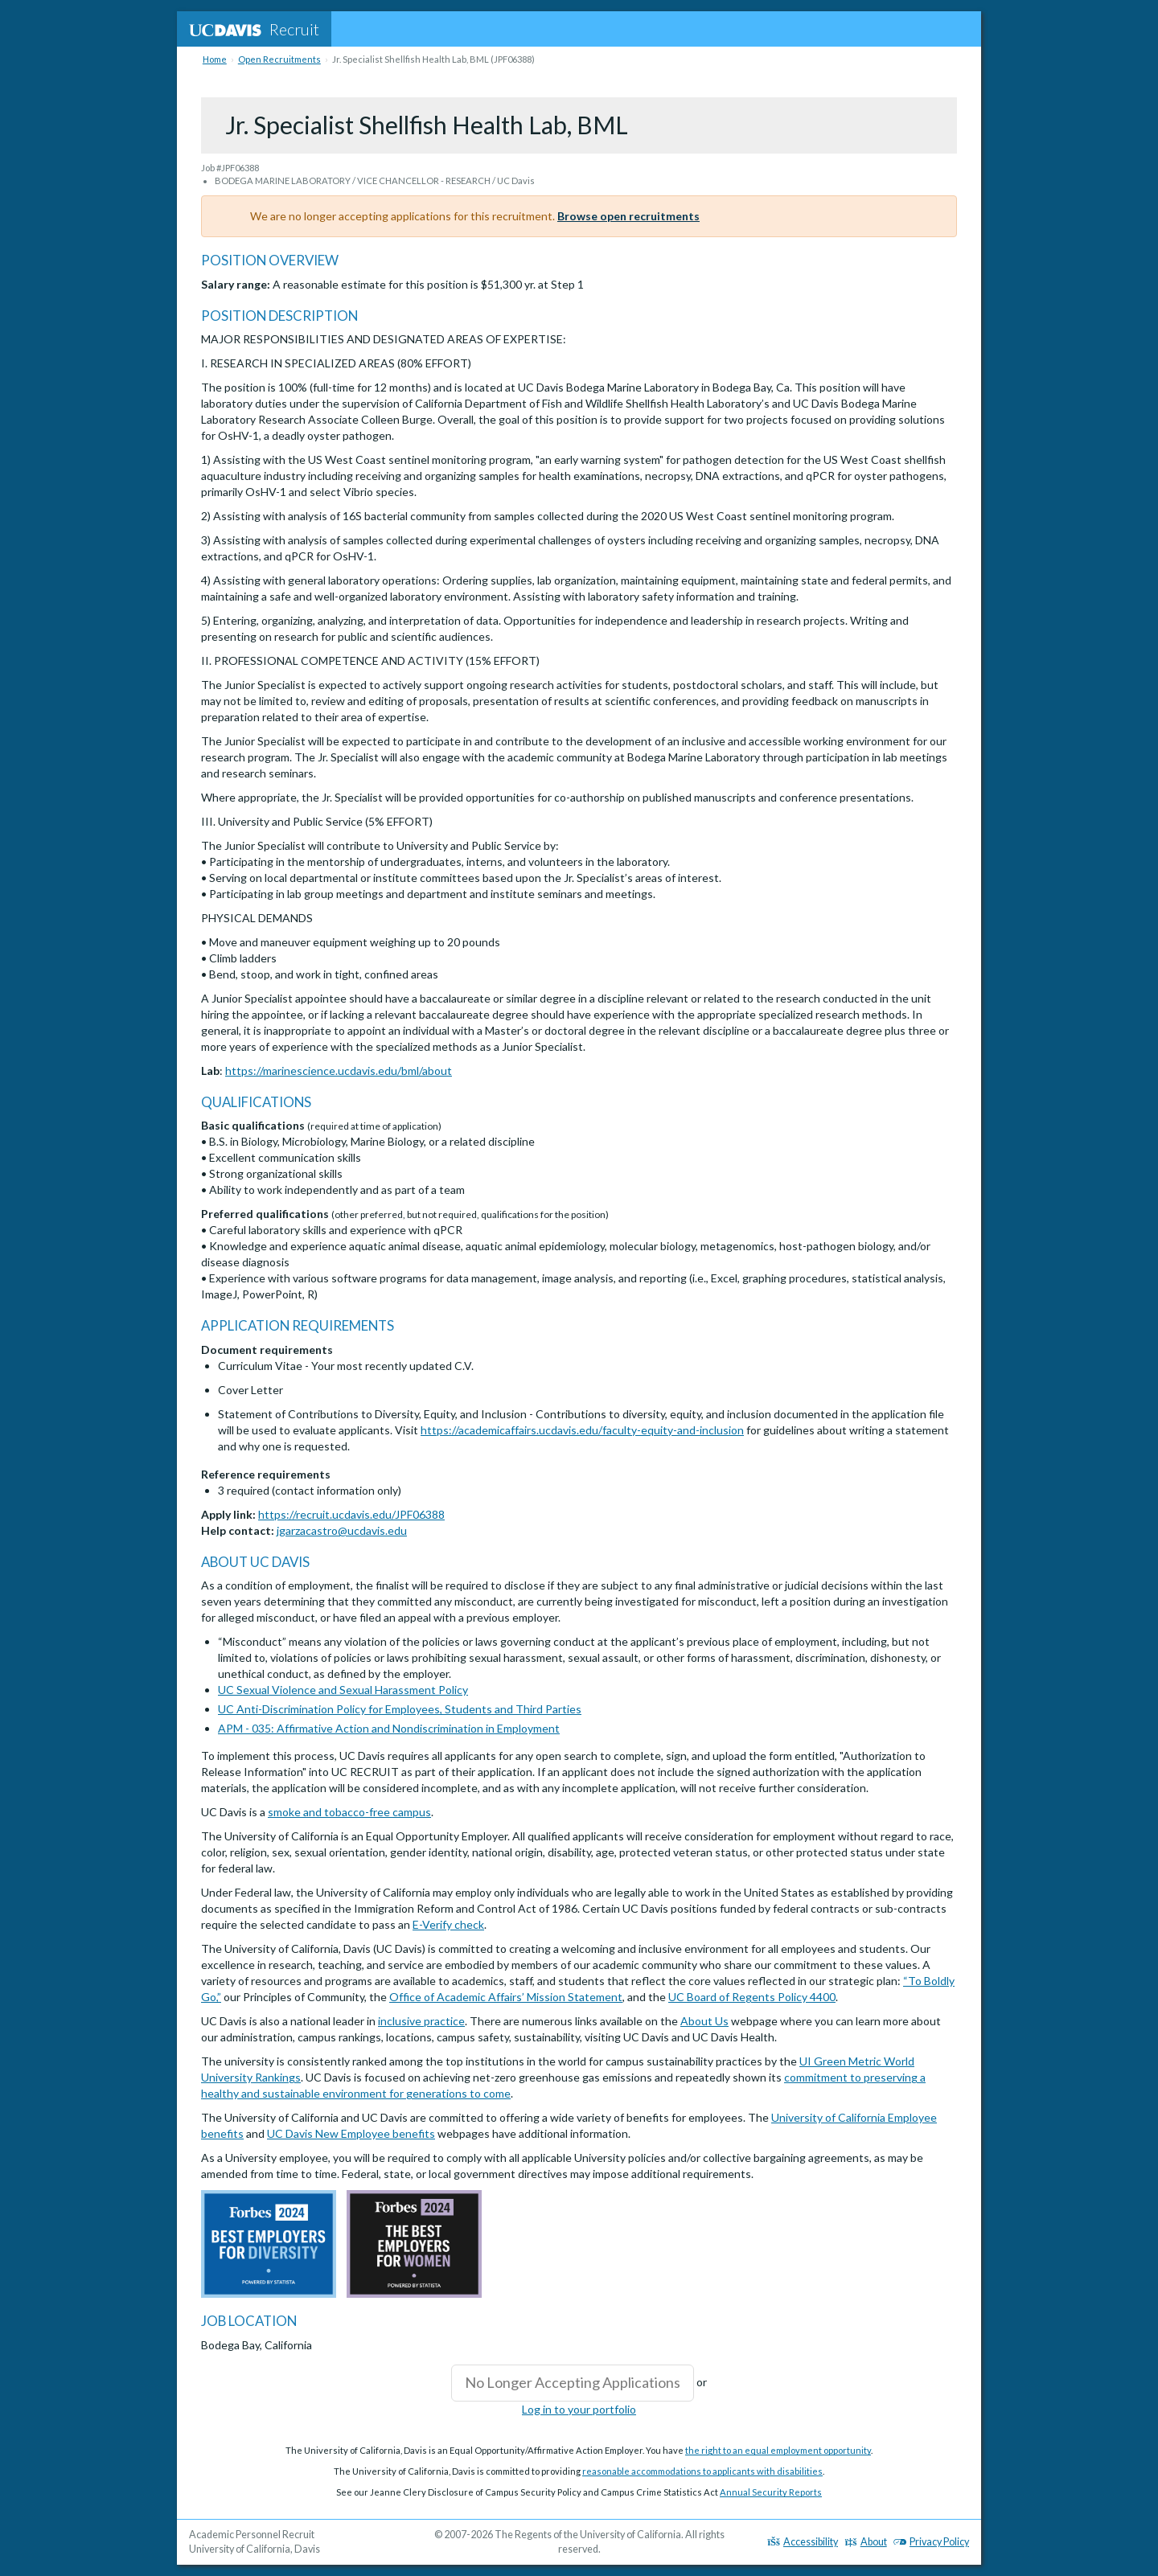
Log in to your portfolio (579, 2409)
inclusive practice (421, 2021)
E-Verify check (448, 1924)
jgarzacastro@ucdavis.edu (342, 1530)
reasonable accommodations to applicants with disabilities (702, 2471)
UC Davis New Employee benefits (351, 2133)
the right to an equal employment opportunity (778, 2450)
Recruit (254, 29)
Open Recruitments (279, 59)
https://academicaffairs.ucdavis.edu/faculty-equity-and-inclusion (582, 1430)
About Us (704, 2021)
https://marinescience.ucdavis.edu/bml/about (338, 1070)
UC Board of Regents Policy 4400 (752, 1997)
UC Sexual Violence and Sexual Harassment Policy (343, 1689)
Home (215, 59)
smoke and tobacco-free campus (349, 1812)
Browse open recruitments (628, 216)
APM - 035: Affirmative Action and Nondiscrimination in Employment (389, 1728)
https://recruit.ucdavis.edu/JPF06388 (351, 1514)
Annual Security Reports (771, 2492)
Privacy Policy (931, 2542)
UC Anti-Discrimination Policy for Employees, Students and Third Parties (399, 1709)
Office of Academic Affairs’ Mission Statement (505, 1997)
